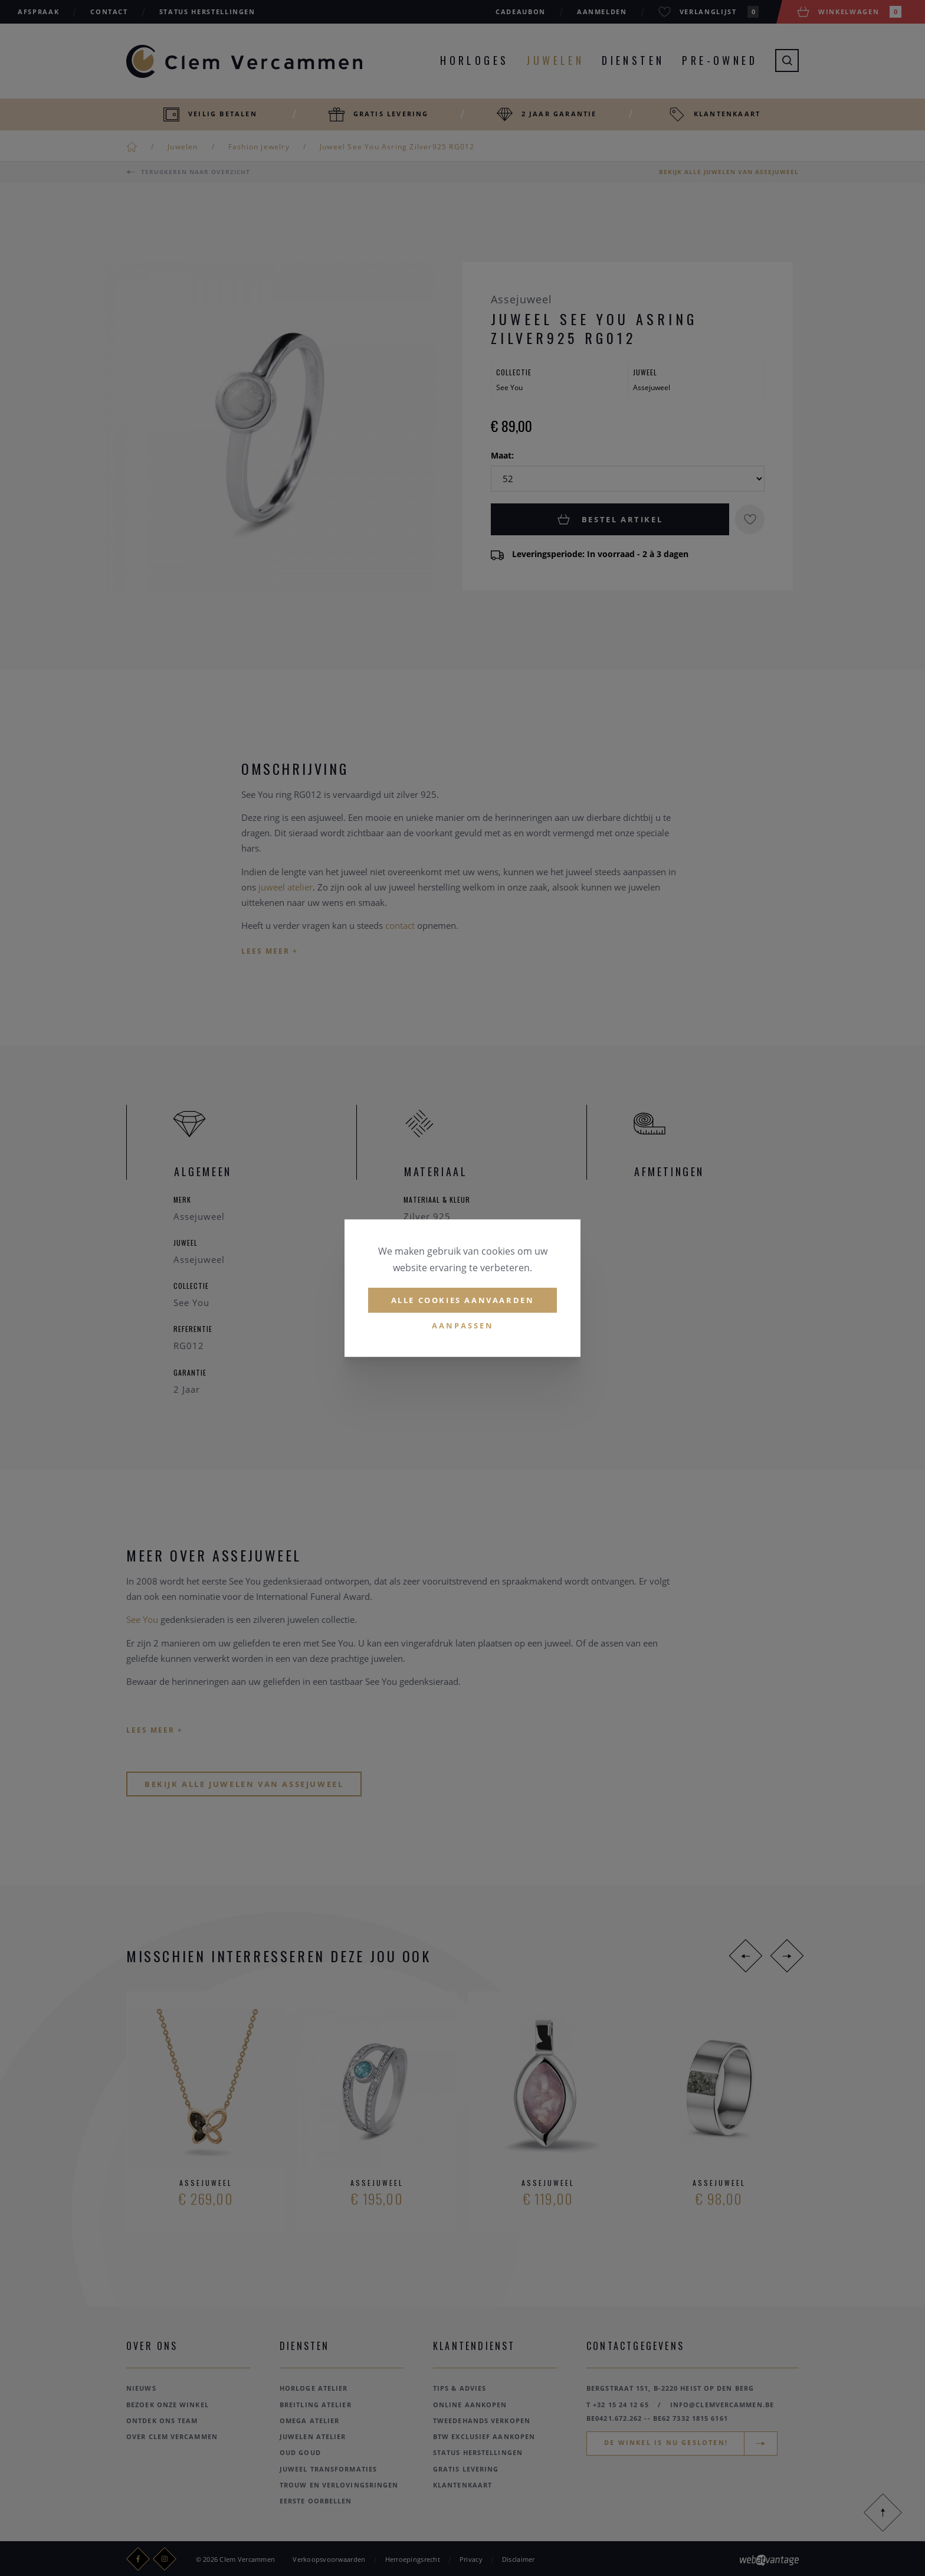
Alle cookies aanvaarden (462, 1300)
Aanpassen (463, 1326)
